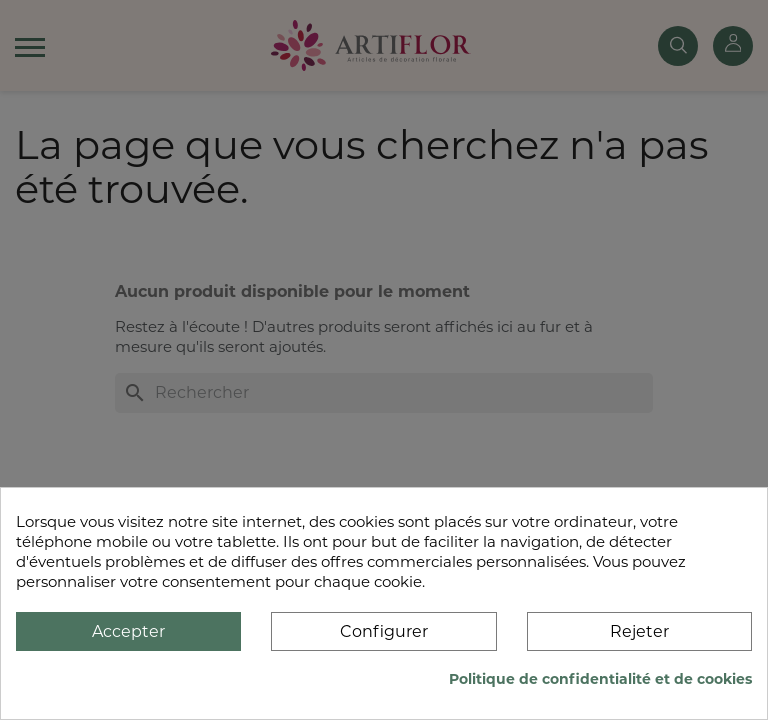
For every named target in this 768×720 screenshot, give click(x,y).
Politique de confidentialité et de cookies (600, 679)
